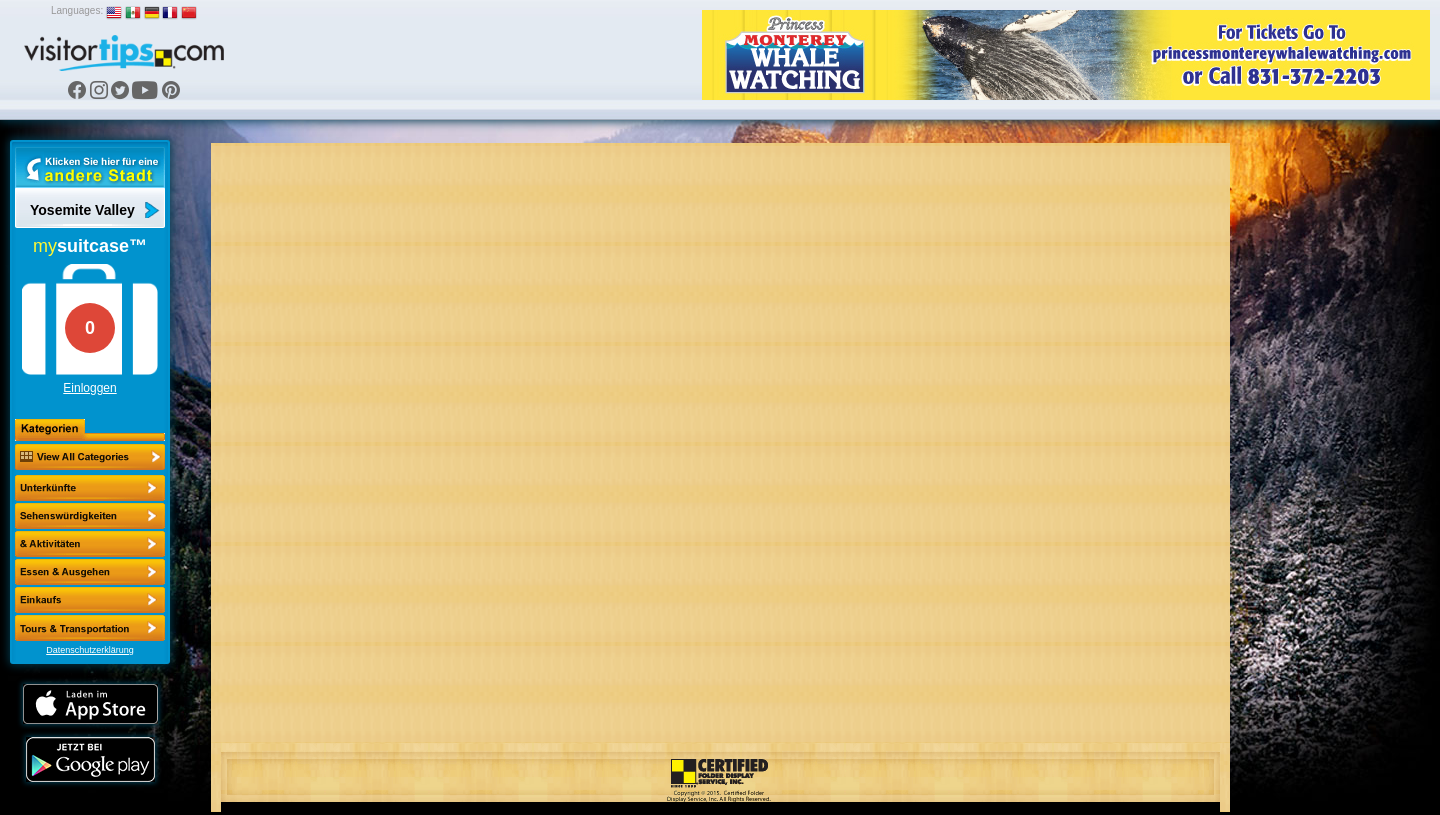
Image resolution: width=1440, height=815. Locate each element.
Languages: (77, 10)
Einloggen (89, 388)
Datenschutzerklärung (90, 650)
